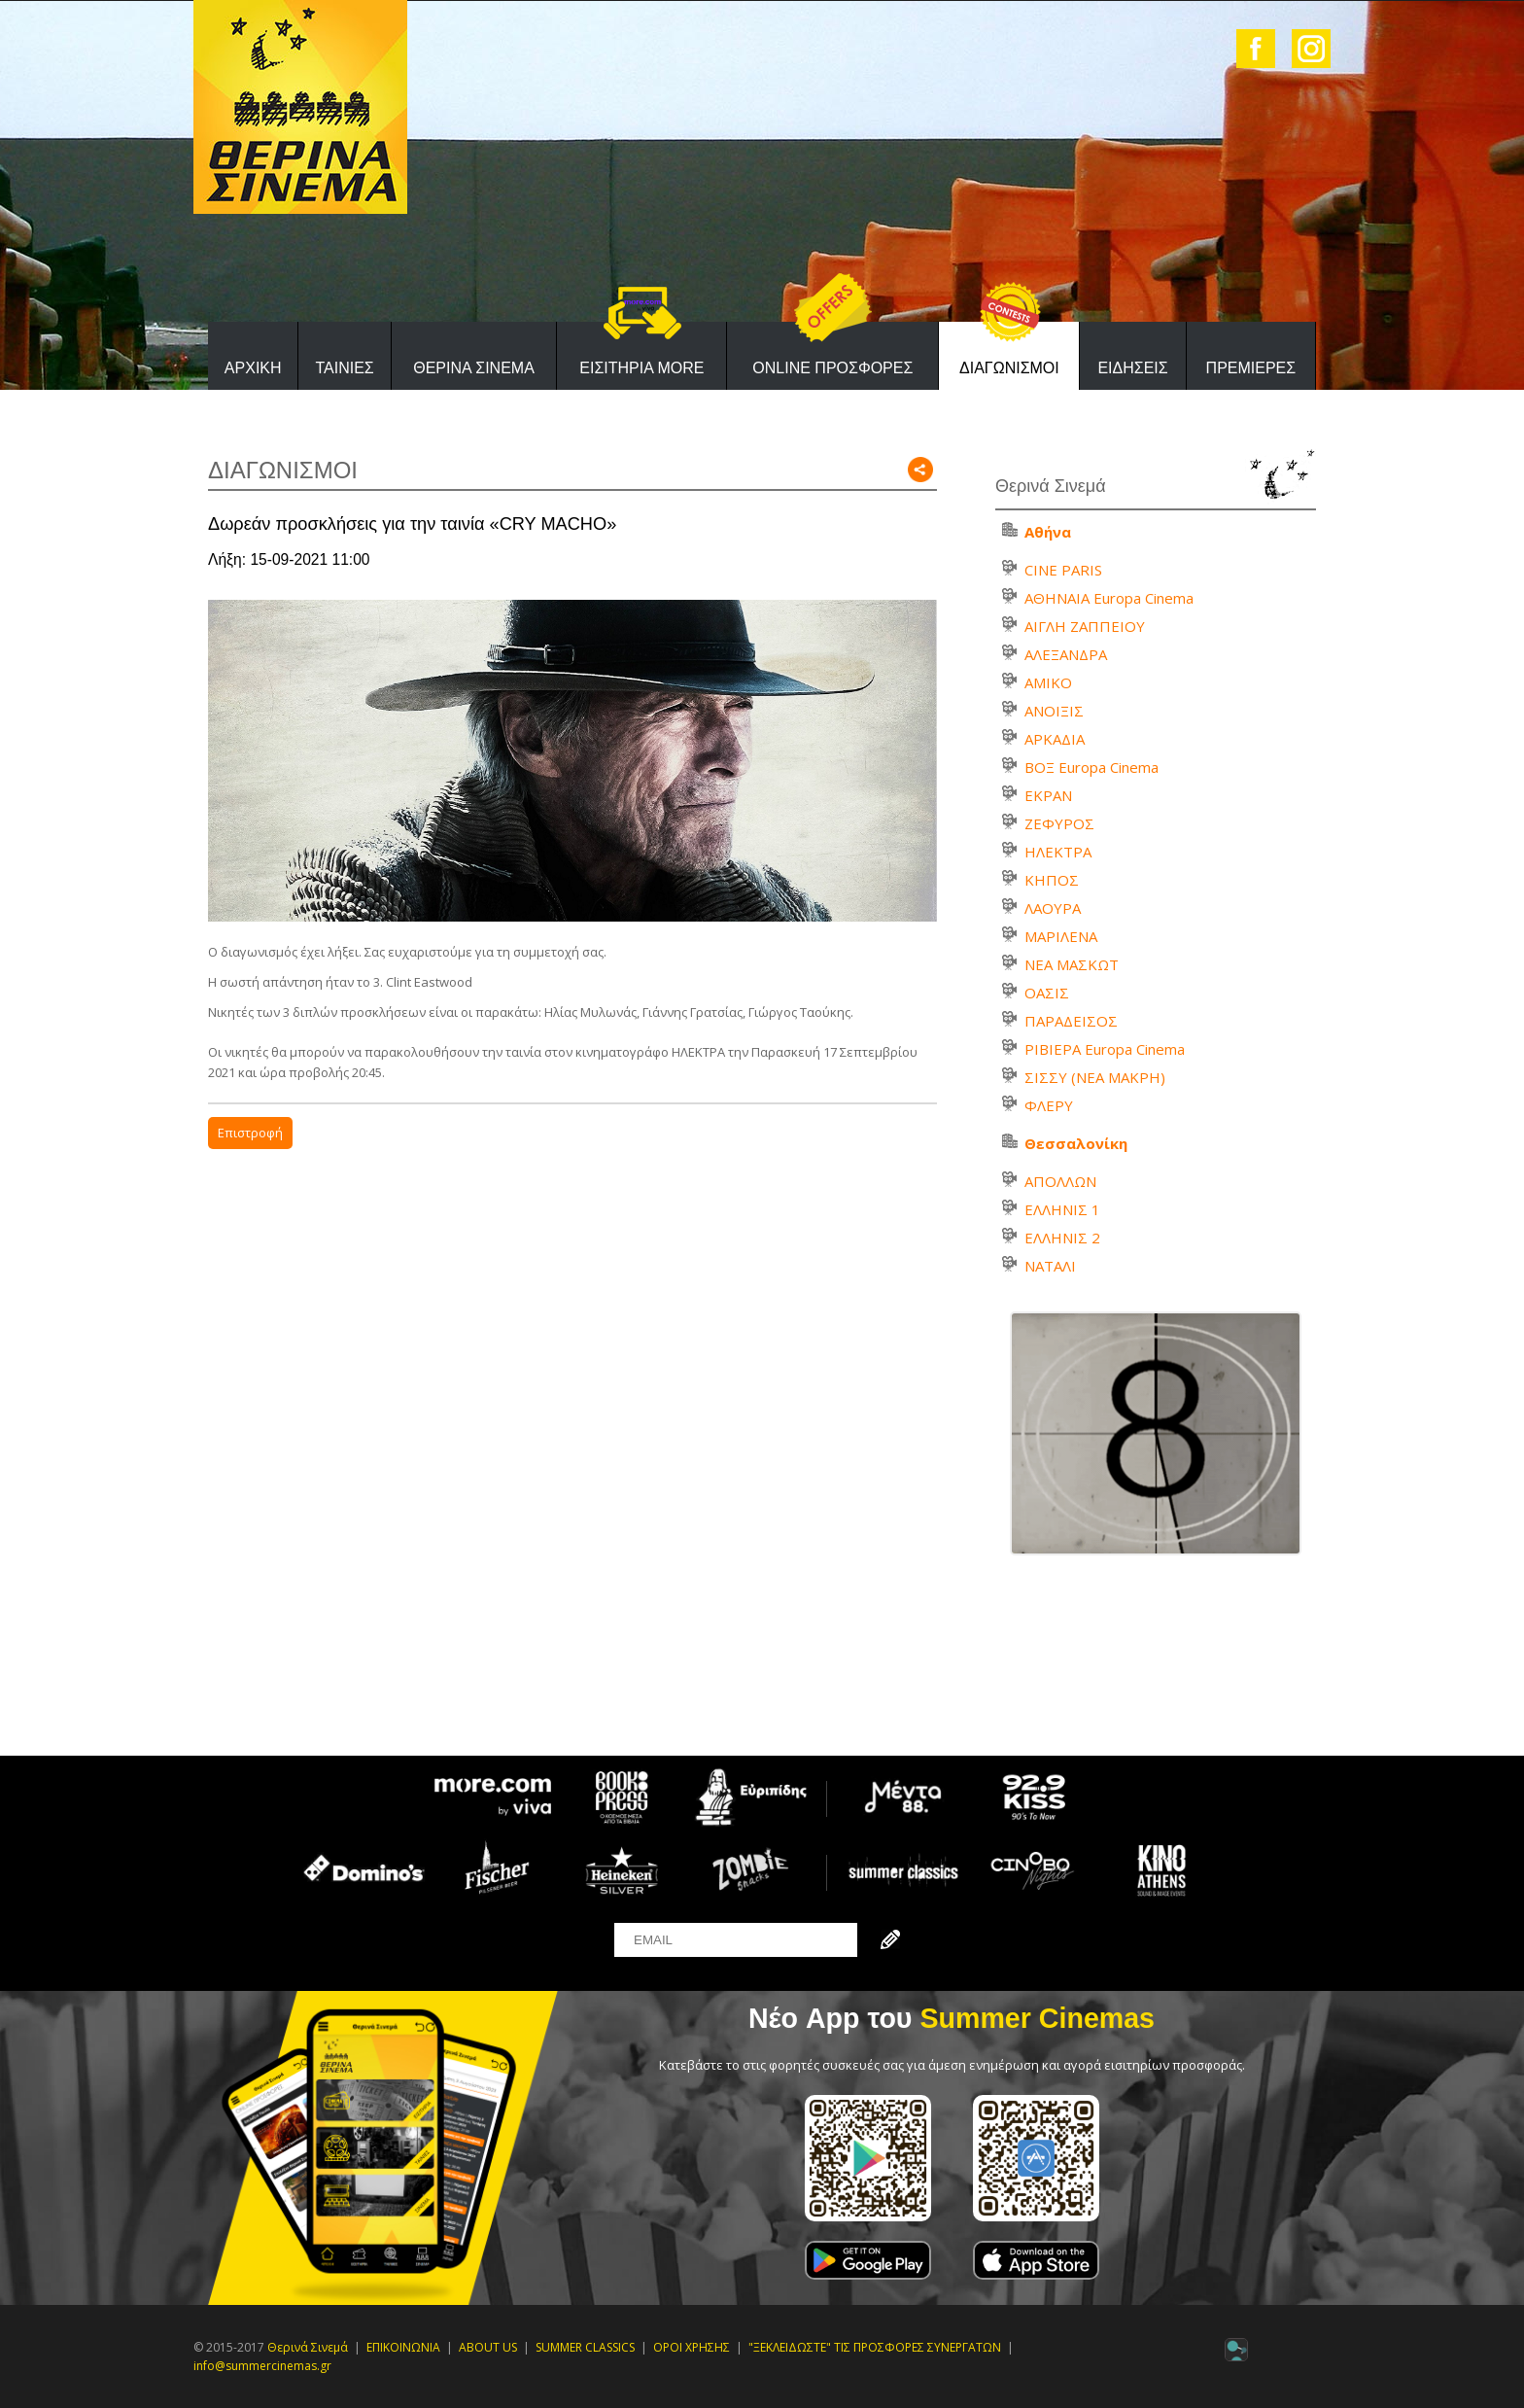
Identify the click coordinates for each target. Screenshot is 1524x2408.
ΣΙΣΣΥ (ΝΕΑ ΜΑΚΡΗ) (1094, 1077)
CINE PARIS (1063, 569)
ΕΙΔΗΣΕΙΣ (1132, 368)
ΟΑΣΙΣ (1046, 992)
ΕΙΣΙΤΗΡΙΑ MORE (641, 368)
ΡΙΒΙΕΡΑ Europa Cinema (1104, 1049)
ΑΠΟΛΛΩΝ (1060, 1181)
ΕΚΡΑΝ (1048, 795)
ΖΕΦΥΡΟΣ (1059, 823)
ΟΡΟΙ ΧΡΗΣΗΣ (691, 2347)
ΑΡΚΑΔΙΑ (1054, 739)
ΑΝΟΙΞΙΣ (1054, 710)
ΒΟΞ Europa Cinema (1091, 767)
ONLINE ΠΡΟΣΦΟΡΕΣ (832, 368)
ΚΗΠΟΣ (1051, 880)
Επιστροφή (250, 1132)
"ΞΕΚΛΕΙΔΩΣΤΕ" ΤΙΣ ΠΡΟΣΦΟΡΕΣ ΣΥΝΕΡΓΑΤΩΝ (874, 2347)
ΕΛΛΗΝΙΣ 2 (1062, 1237)
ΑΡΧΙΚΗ (253, 368)
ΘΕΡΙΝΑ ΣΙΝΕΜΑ (474, 368)
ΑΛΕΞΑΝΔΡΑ (1065, 654)
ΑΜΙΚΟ (1048, 682)
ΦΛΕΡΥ (1048, 1105)
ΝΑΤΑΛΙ (1050, 1265)
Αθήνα (1047, 531)
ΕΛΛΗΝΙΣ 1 (1062, 1209)
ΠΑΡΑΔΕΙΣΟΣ (1071, 1020)
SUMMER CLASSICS (585, 2347)
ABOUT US (488, 2347)
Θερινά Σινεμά (307, 2347)
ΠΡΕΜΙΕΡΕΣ (1251, 368)
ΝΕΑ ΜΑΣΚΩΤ (1071, 964)
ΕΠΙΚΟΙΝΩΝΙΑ (403, 2347)
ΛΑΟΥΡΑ (1052, 908)
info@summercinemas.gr (262, 2365)
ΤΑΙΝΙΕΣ (344, 368)
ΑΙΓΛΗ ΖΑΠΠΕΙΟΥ (1084, 626)
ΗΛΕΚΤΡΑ (1057, 851)
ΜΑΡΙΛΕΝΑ (1060, 936)
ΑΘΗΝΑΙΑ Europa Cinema (1109, 598)
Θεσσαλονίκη (1075, 1143)
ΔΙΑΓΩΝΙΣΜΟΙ (1009, 368)
